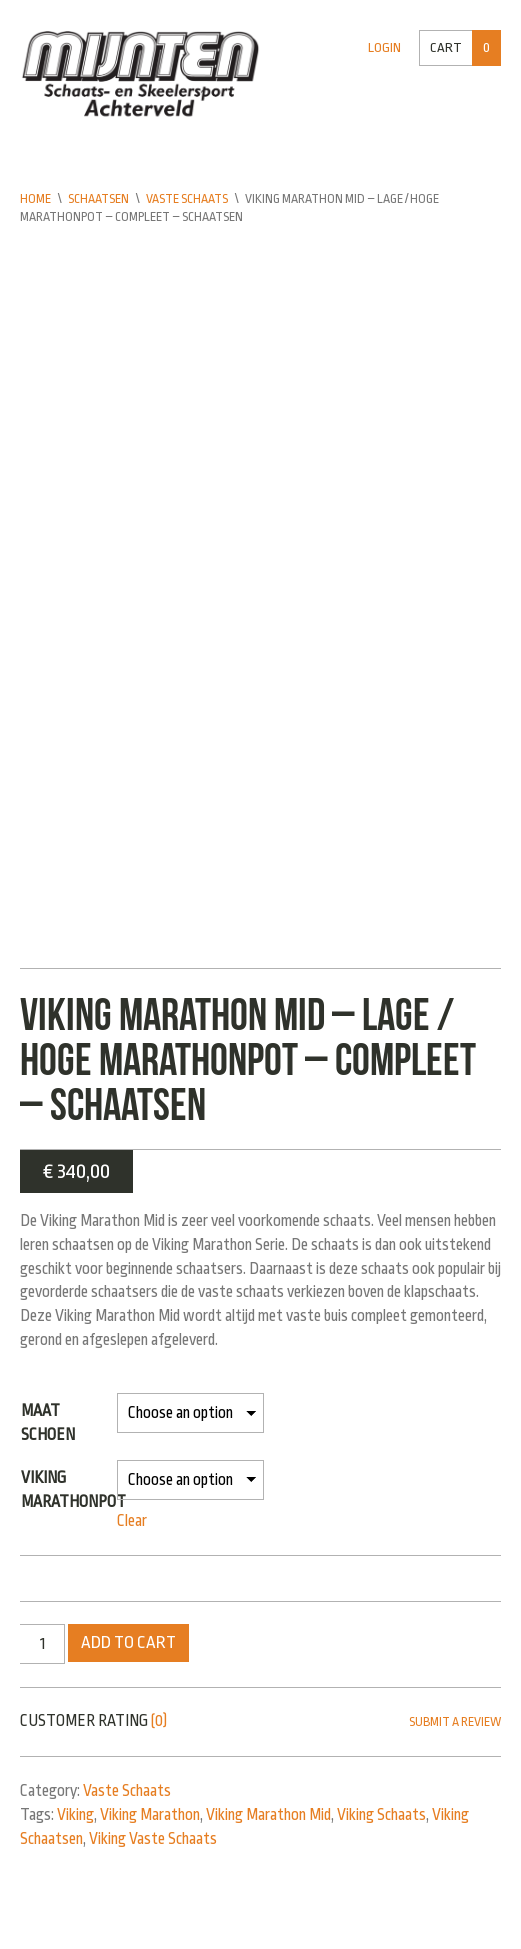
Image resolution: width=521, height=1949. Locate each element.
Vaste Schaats (187, 199)
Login (384, 47)
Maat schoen (48, 1423)
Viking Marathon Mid (268, 1816)
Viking (75, 1816)
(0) (159, 1722)
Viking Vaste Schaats (153, 1840)
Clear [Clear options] (132, 1522)
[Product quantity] (42, 1645)
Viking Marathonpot (73, 1490)
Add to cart (128, 1643)
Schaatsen (98, 199)
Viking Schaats (381, 1816)
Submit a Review (455, 1723)
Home (35, 199)
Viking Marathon (150, 1816)
